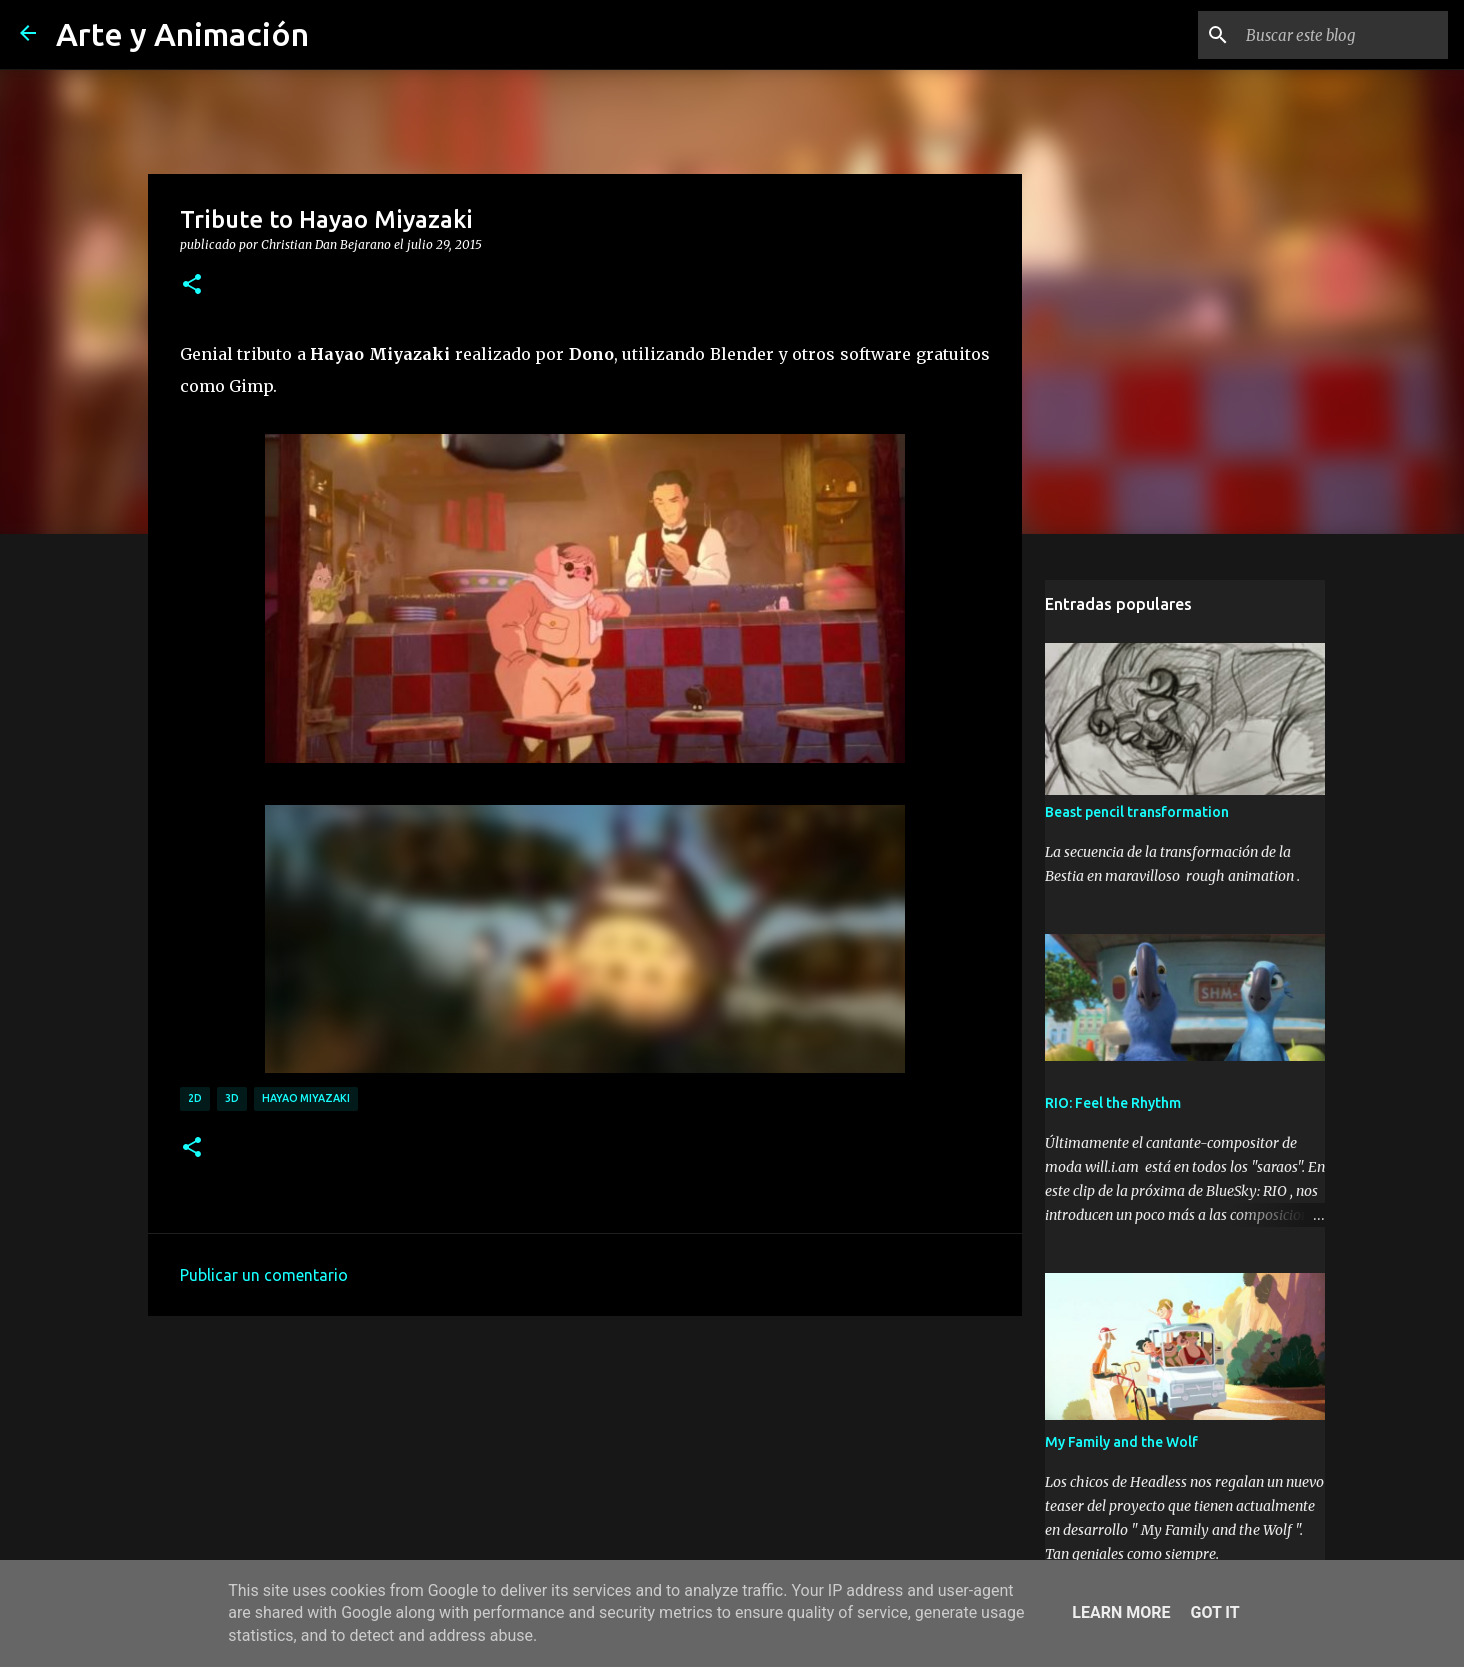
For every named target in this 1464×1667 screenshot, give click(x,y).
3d (232, 1098)
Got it (1214, 1612)
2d (195, 1098)
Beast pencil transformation (1137, 812)
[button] (192, 285)
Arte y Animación (182, 34)
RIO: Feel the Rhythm (1113, 1103)
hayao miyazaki (306, 1098)
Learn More (1121, 1612)
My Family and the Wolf (1121, 1442)
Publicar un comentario (264, 1275)
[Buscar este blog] (1343, 35)
